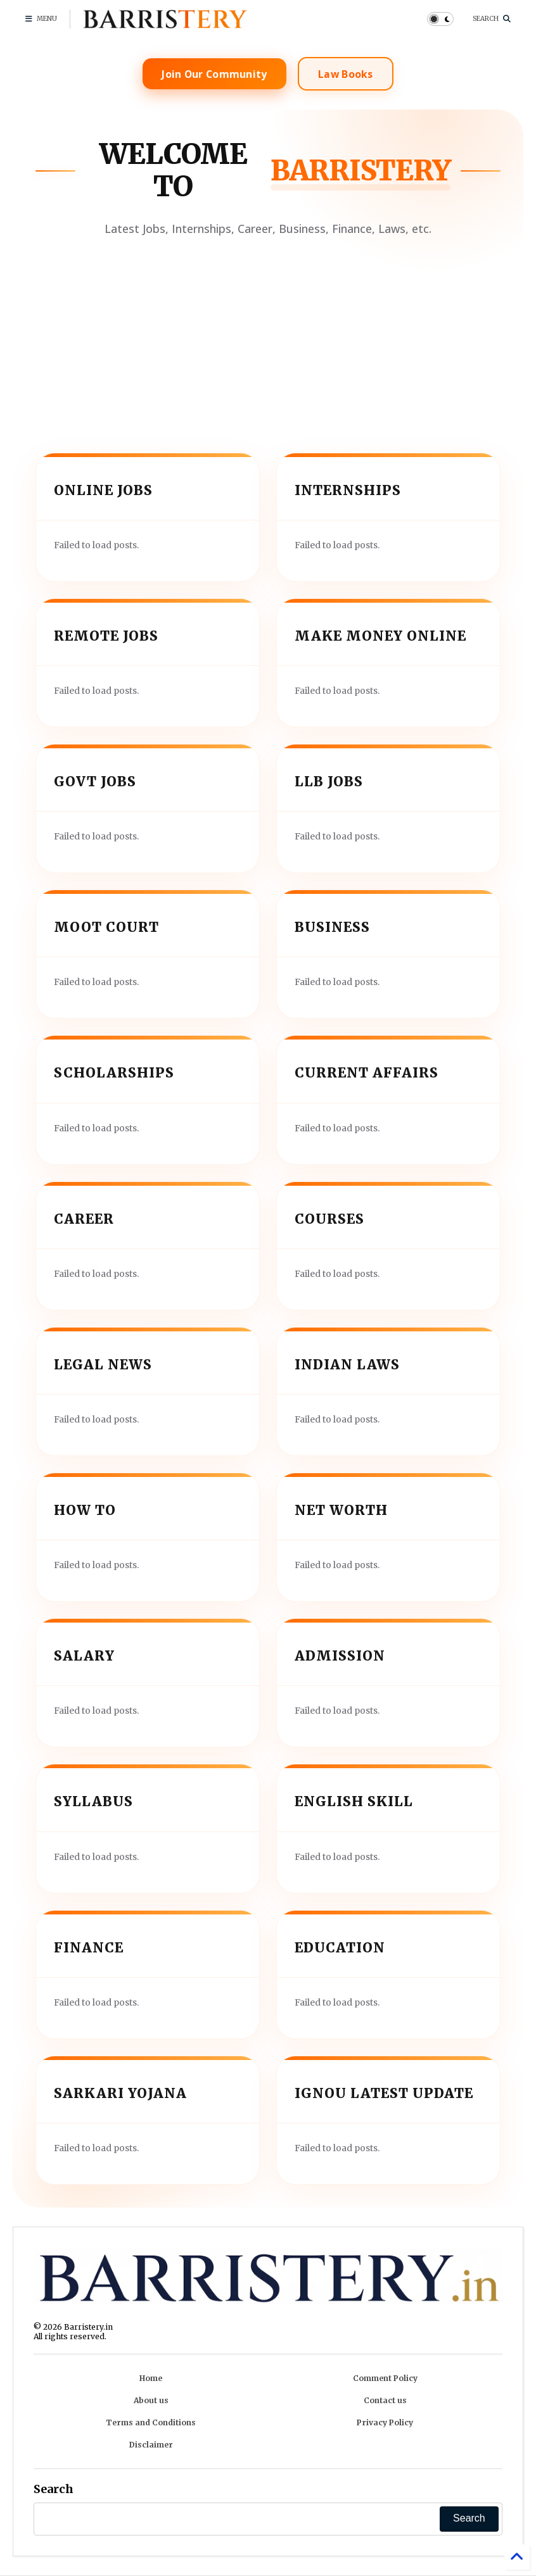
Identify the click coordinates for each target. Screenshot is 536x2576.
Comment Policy (385, 2378)
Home (150, 2378)
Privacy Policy (385, 2422)
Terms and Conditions (151, 2422)
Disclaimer (151, 2444)
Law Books (348, 74)
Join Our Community (211, 74)
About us (151, 2400)
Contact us (385, 2400)
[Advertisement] (268, 335)
